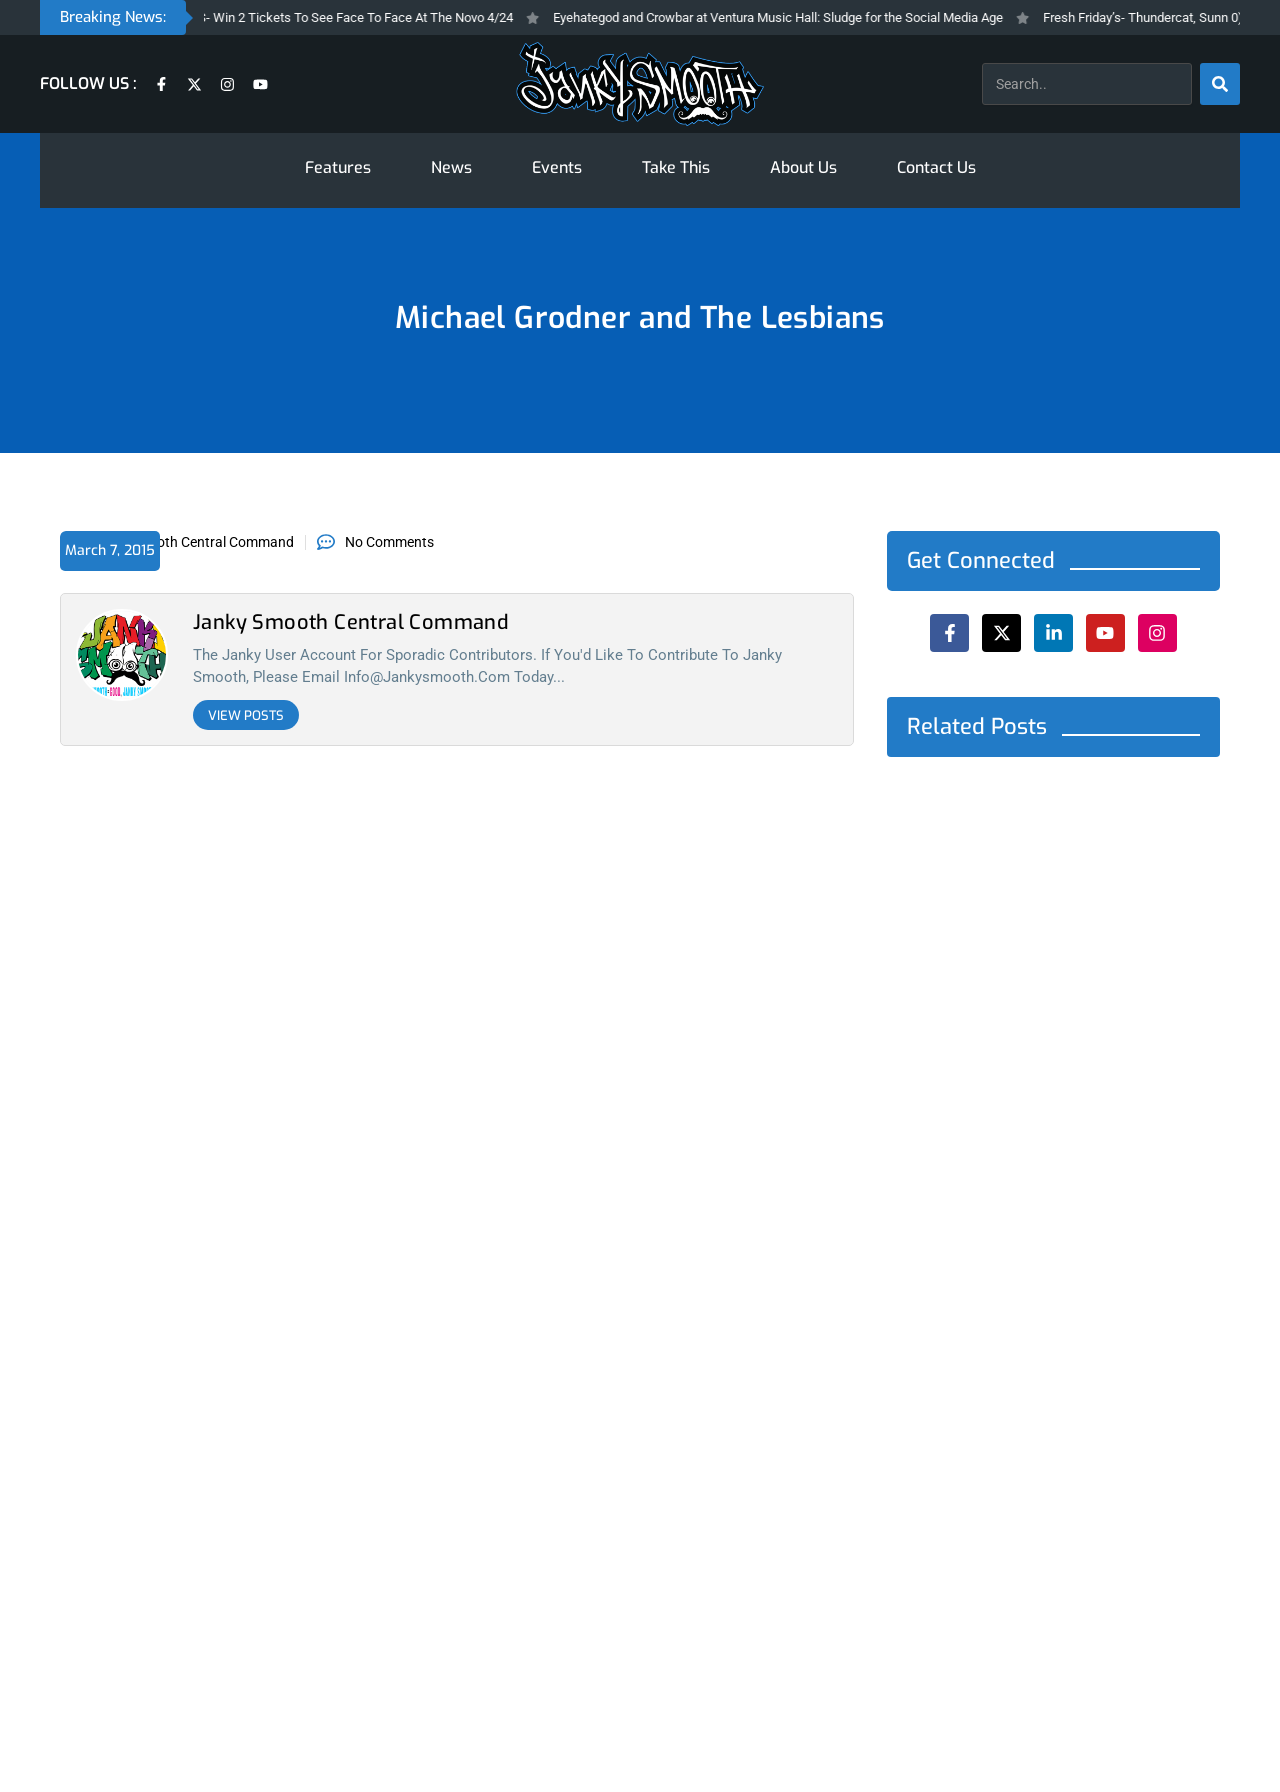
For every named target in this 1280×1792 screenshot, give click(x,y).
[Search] (1220, 84)
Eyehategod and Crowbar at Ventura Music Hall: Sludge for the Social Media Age (803, 17)
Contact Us (936, 167)
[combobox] (1087, 84)
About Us (803, 167)
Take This (676, 167)
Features (338, 167)
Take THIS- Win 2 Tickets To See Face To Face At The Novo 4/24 (354, 17)
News (451, 167)
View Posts (246, 715)
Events (557, 167)
